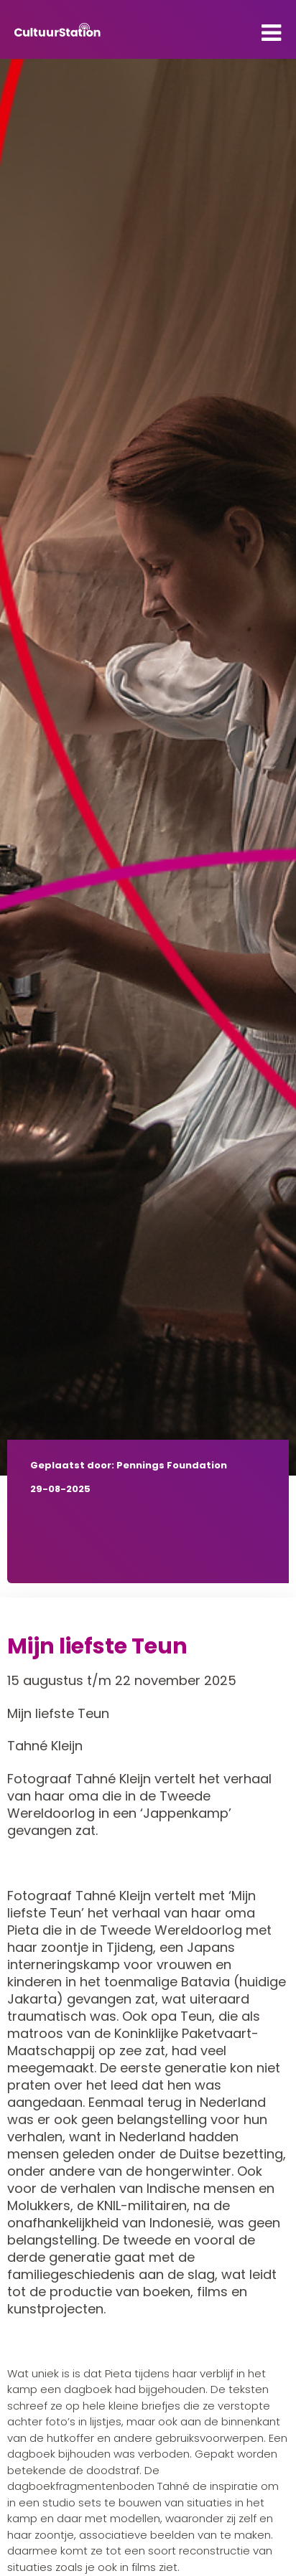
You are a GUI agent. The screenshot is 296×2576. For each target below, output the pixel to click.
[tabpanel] (148, 767)
